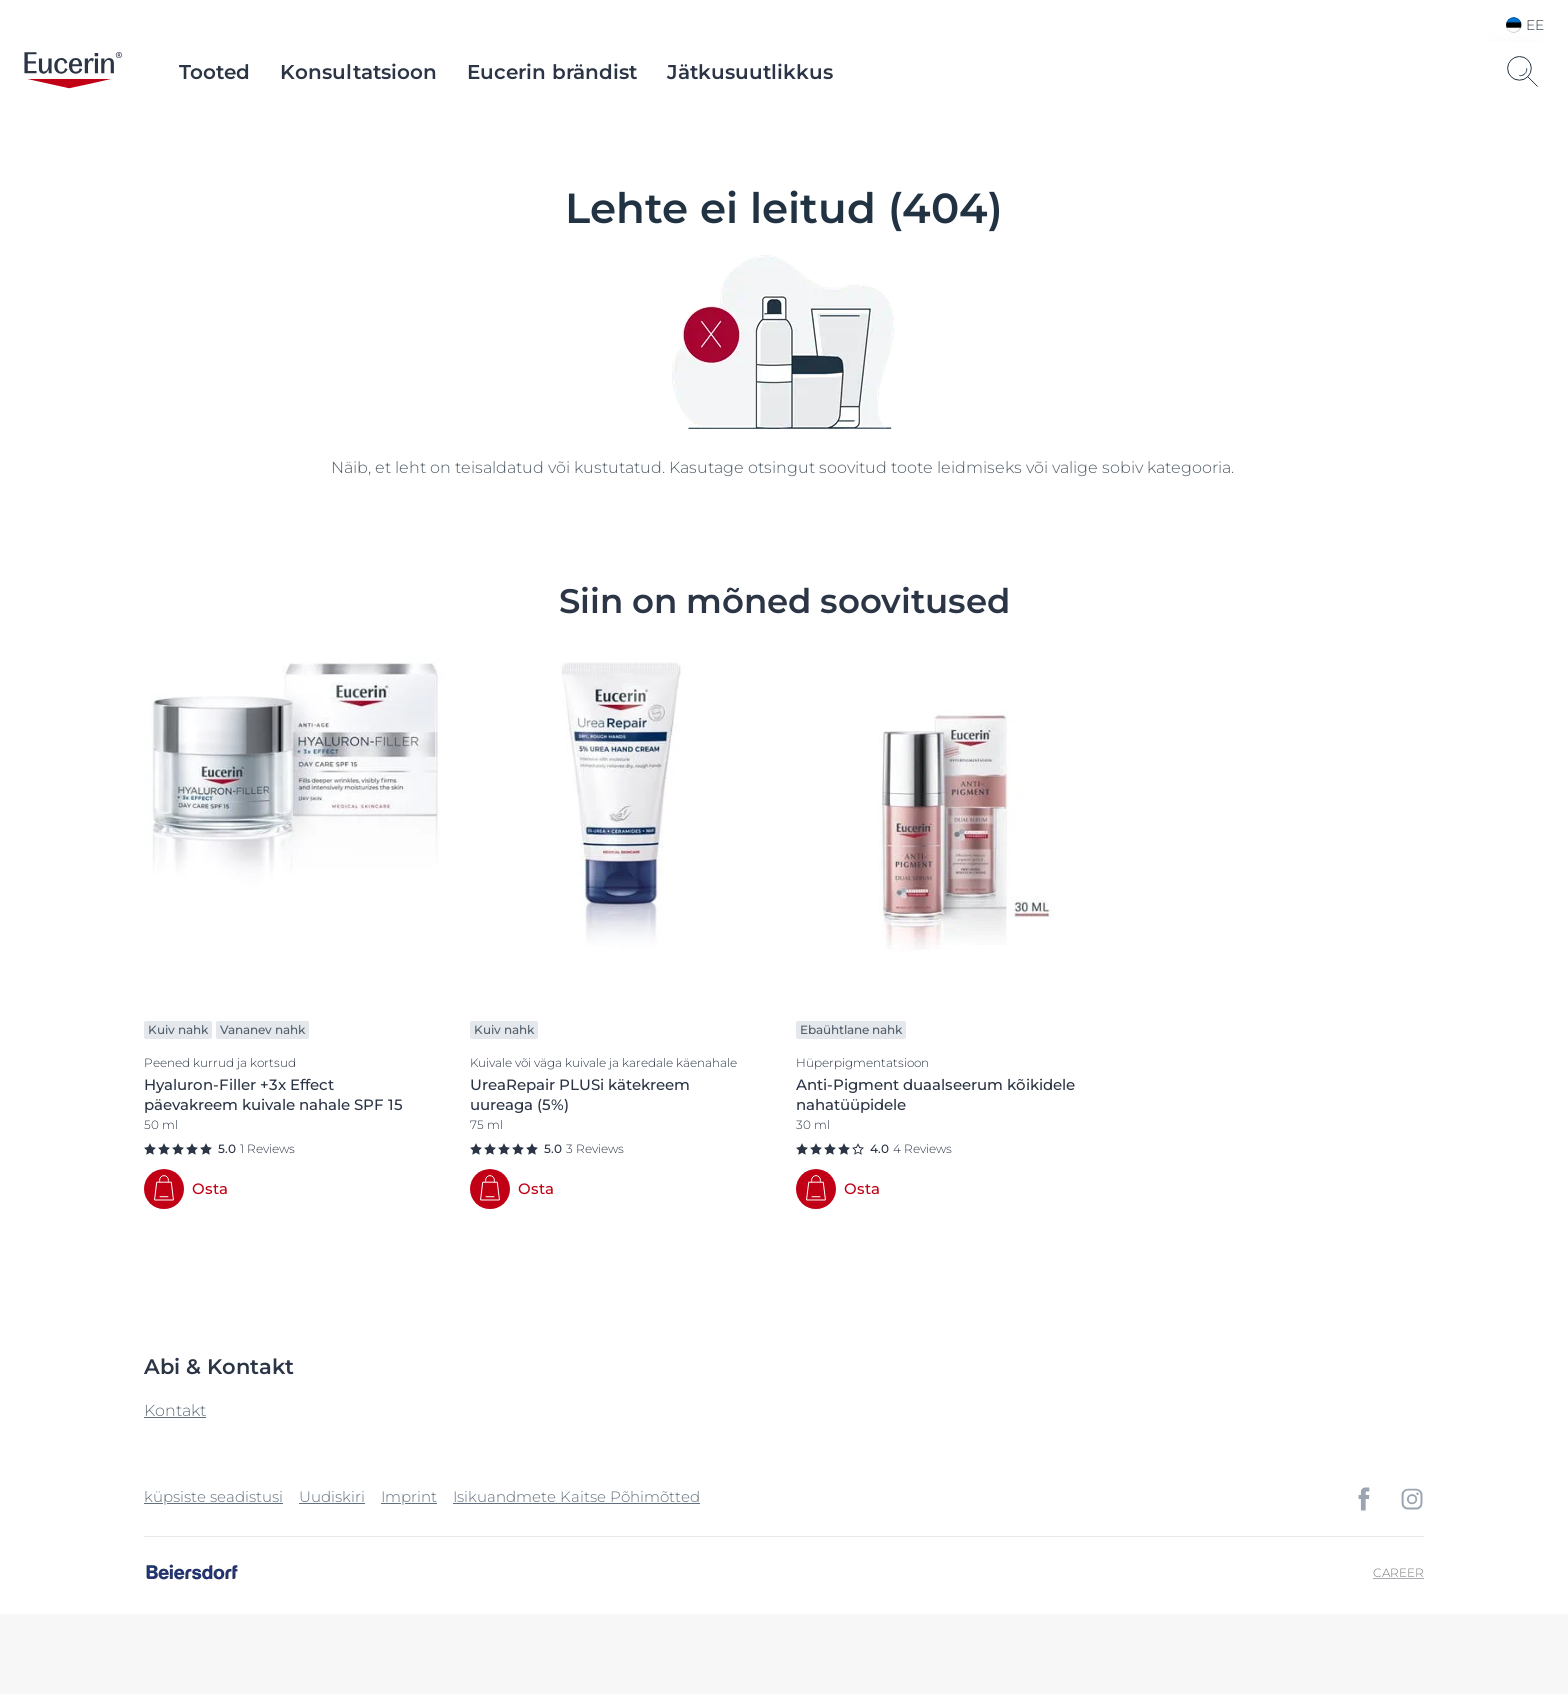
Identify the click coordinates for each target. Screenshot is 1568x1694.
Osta (210, 1188)
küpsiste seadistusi (213, 1496)
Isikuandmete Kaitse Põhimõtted (576, 1496)
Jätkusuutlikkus (750, 72)
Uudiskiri (332, 1496)
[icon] (1364, 1499)
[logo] (73, 72)
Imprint (409, 1496)
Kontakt (175, 1410)
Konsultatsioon (358, 72)
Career (1398, 1572)
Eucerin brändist (552, 72)
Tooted (214, 72)
